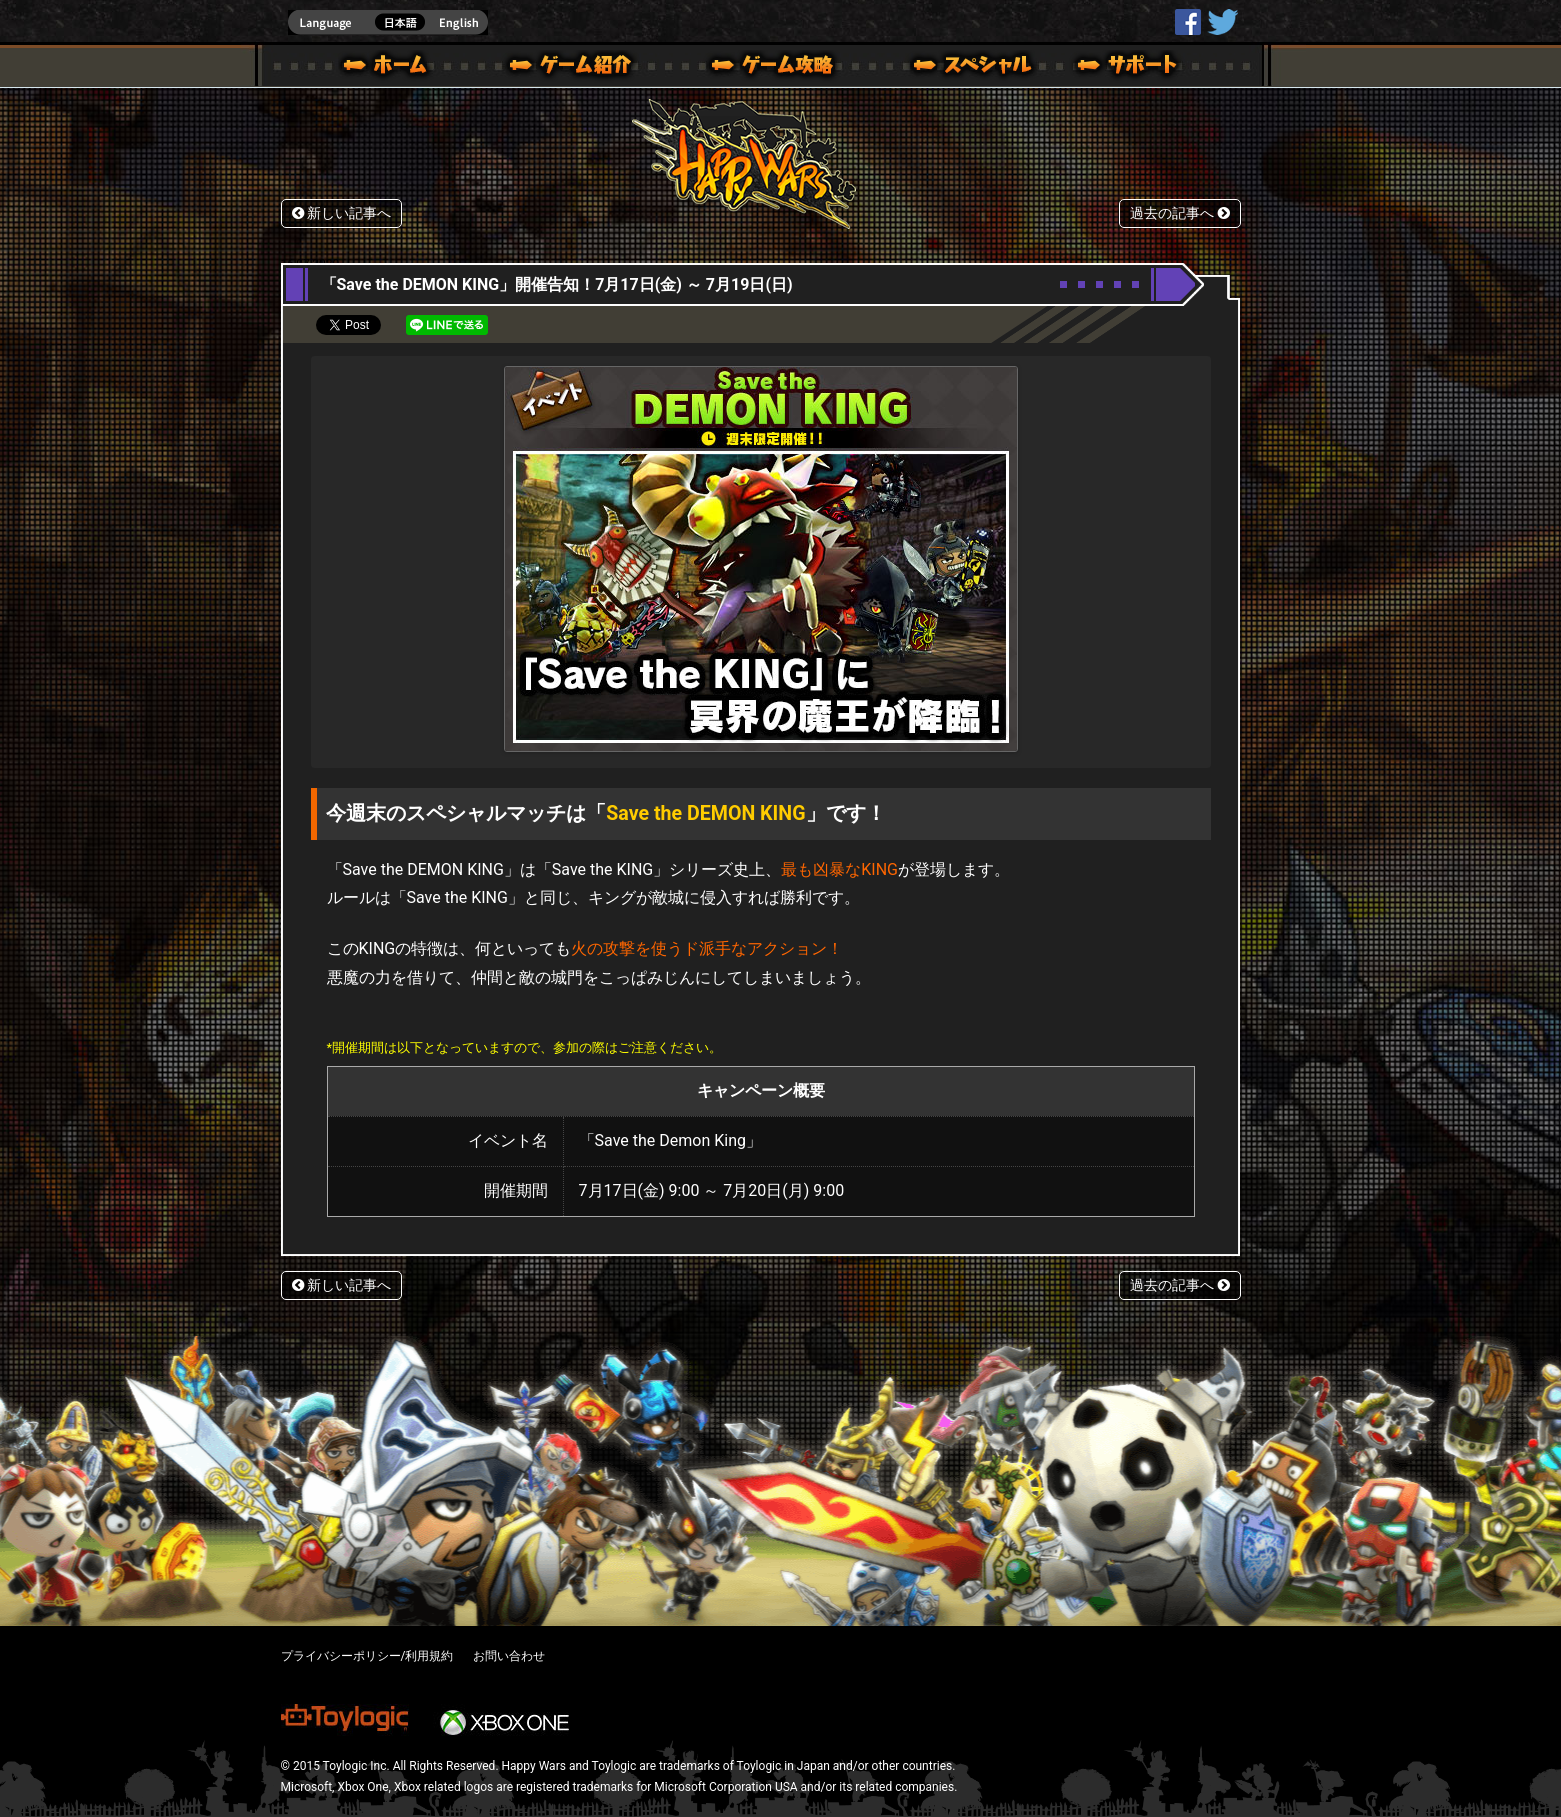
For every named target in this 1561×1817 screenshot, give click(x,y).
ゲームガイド (761, 68)
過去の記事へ (1180, 213)
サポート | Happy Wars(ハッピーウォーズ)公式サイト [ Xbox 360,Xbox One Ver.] (1129, 68)
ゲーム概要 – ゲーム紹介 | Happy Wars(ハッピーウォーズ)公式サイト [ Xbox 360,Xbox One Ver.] (577, 68)
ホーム (393, 68)
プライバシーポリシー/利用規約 (367, 1656)
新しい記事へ (342, 213)
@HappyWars (1222, 22)
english (388, 22)
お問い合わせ (509, 1656)
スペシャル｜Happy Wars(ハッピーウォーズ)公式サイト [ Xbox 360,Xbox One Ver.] (945, 68)
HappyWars (1188, 22)
